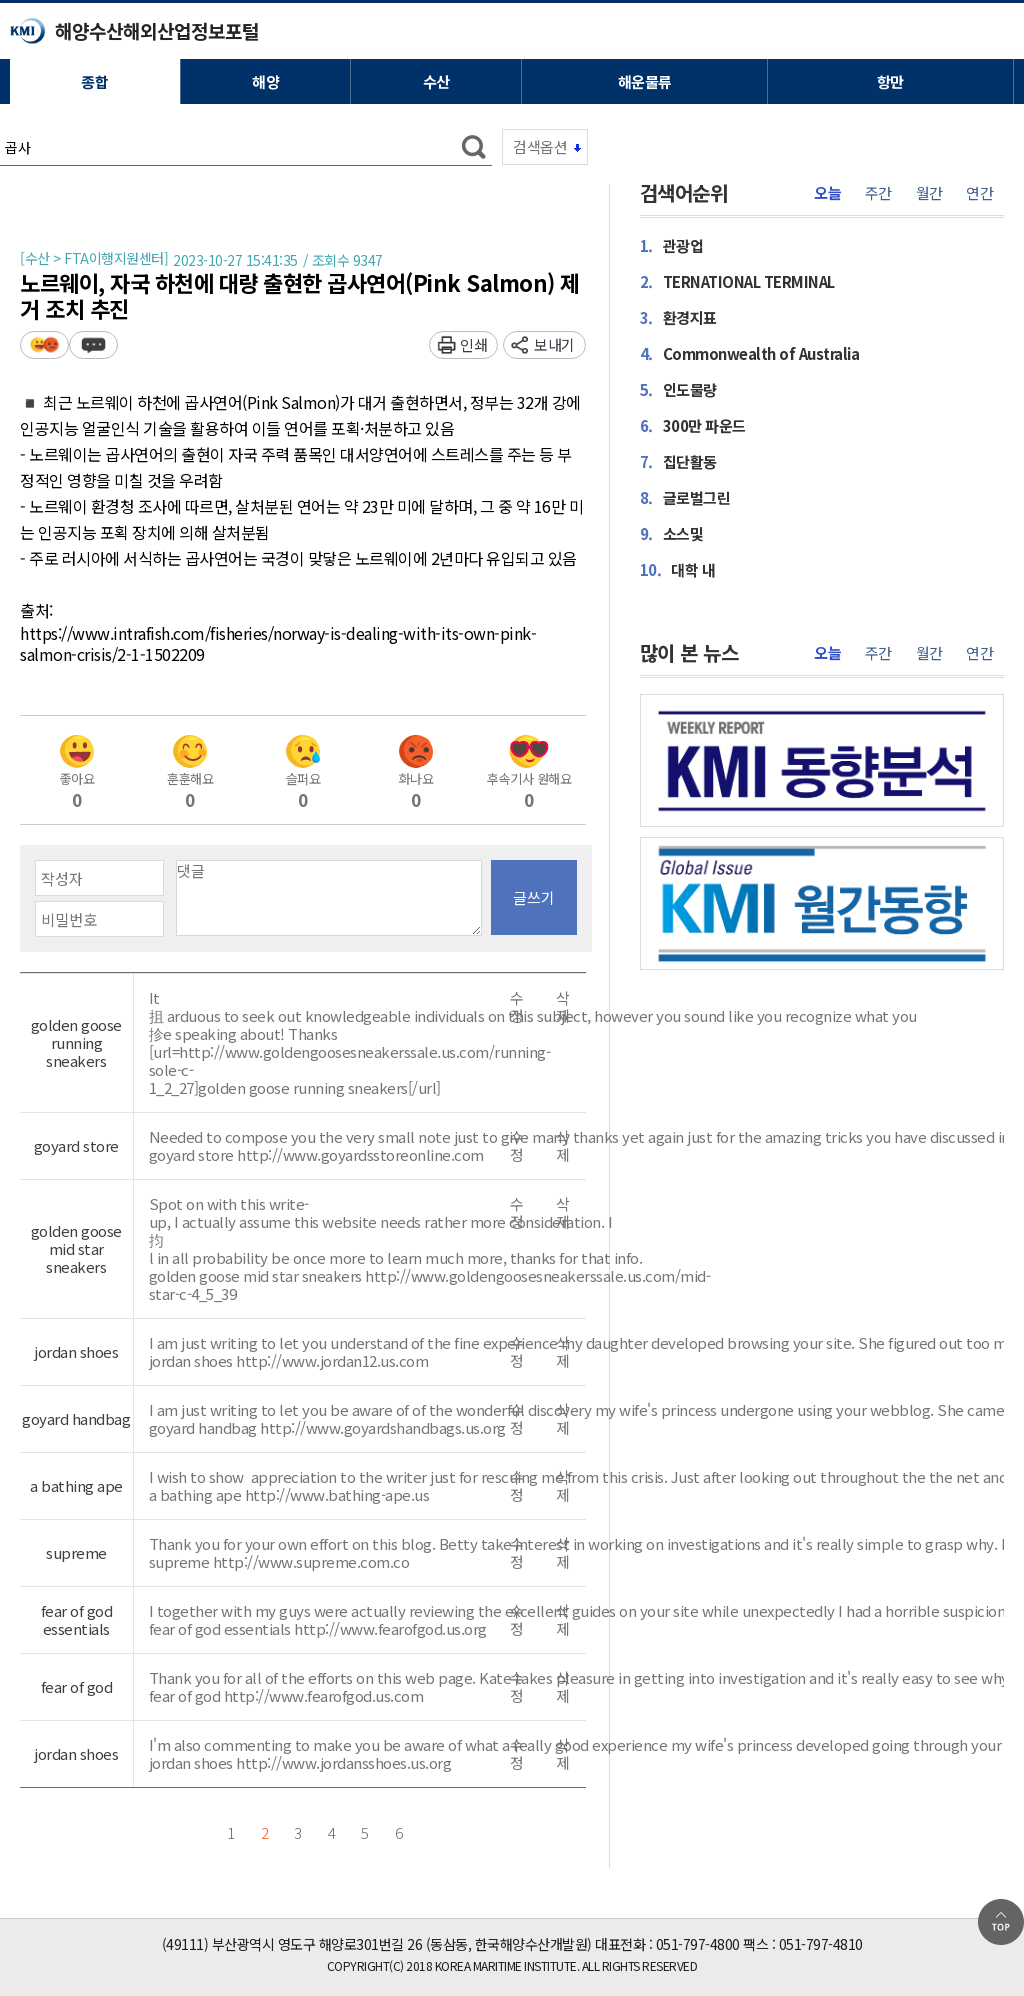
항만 (890, 81)
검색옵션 (540, 146)
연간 (979, 193)
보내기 (554, 344)
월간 (929, 193)
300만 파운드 (693, 425)
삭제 (563, 1007)
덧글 (93, 344)
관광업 (672, 245)
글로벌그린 (685, 497)
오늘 (827, 193)
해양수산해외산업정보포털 (157, 30)
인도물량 (678, 389)
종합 (94, 81)
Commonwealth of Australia (750, 353)
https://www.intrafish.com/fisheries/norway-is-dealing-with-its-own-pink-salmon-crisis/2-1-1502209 (278, 644)
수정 (517, 1007)
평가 (44, 344)
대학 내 (678, 569)
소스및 (672, 533)
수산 (436, 81)
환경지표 (678, 317)
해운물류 (645, 81)
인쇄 (473, 344)
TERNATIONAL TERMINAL (737, 281)
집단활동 (678, 461)
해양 (265, 81)
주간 (878, 193)
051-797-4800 (698, 1944)
